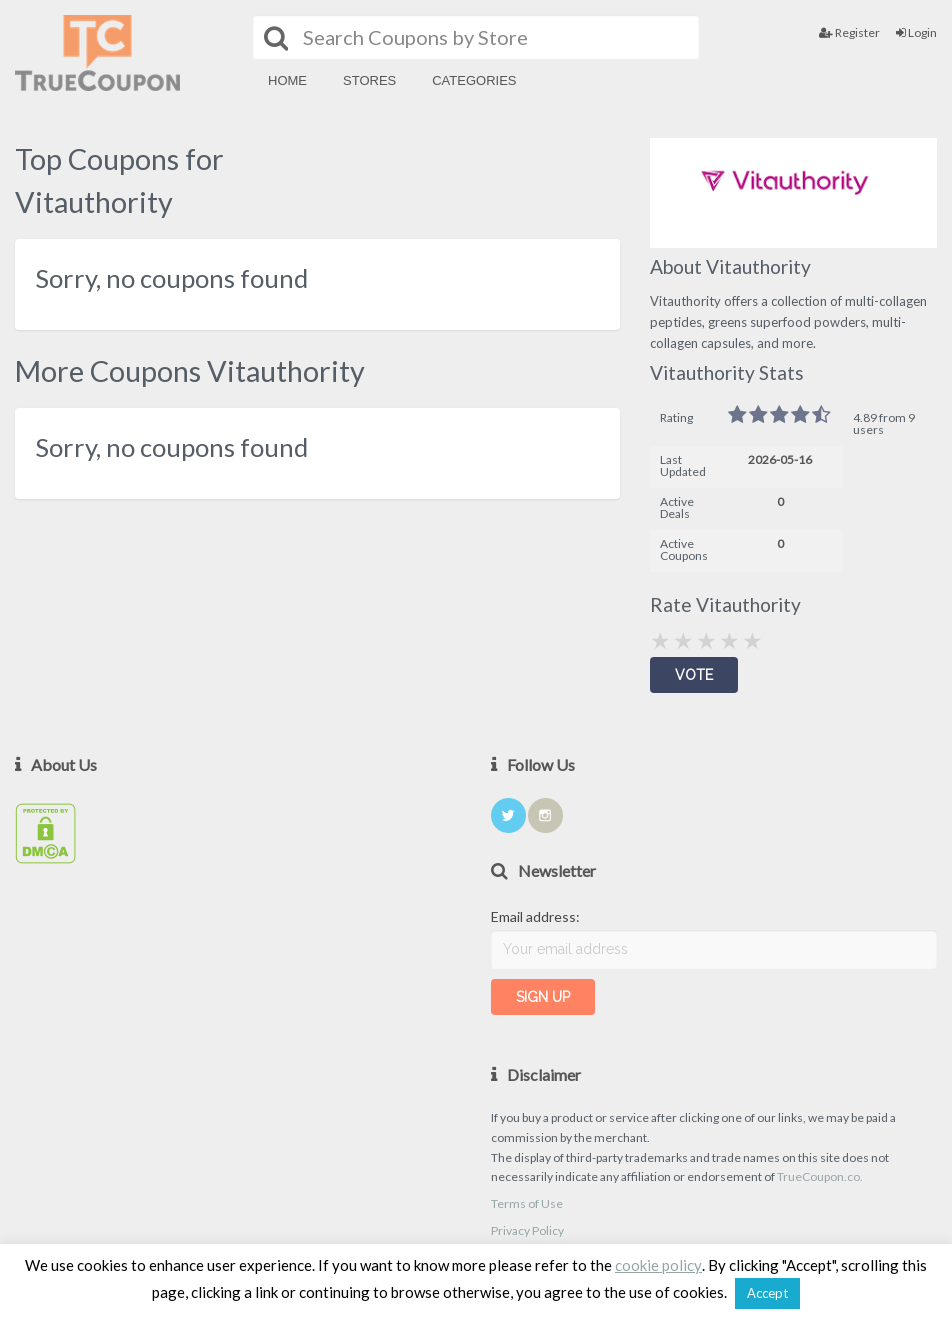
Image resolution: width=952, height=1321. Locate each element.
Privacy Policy (527, 1230)
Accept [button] (767, 1293)
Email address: (535, 916)
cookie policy (658, 1265)
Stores (369, 80)
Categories (474, 80)
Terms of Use (527, 1203)
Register (849, 32)
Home (287, 80)
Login (916, 32)
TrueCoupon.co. (820, 1176)
